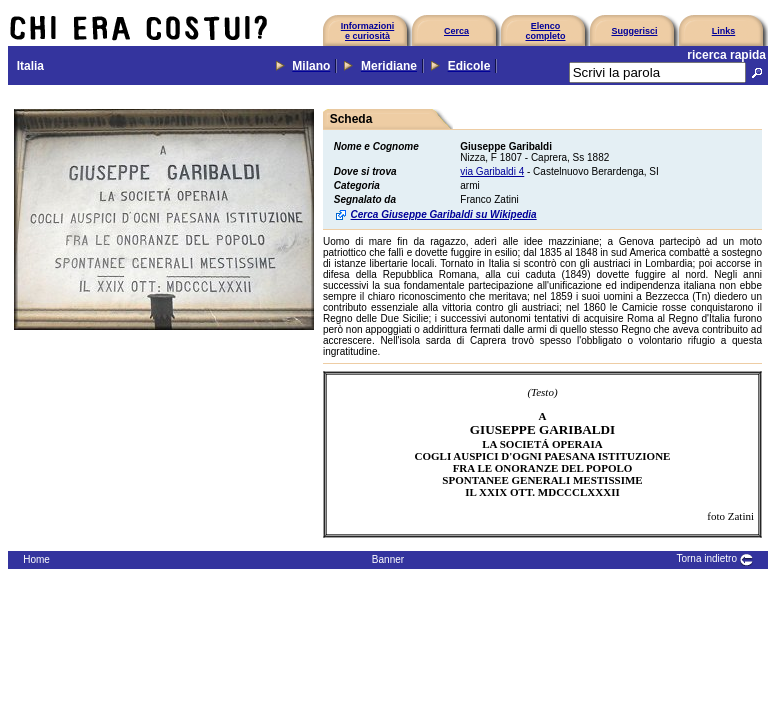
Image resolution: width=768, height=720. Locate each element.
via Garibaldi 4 (492, 171)
